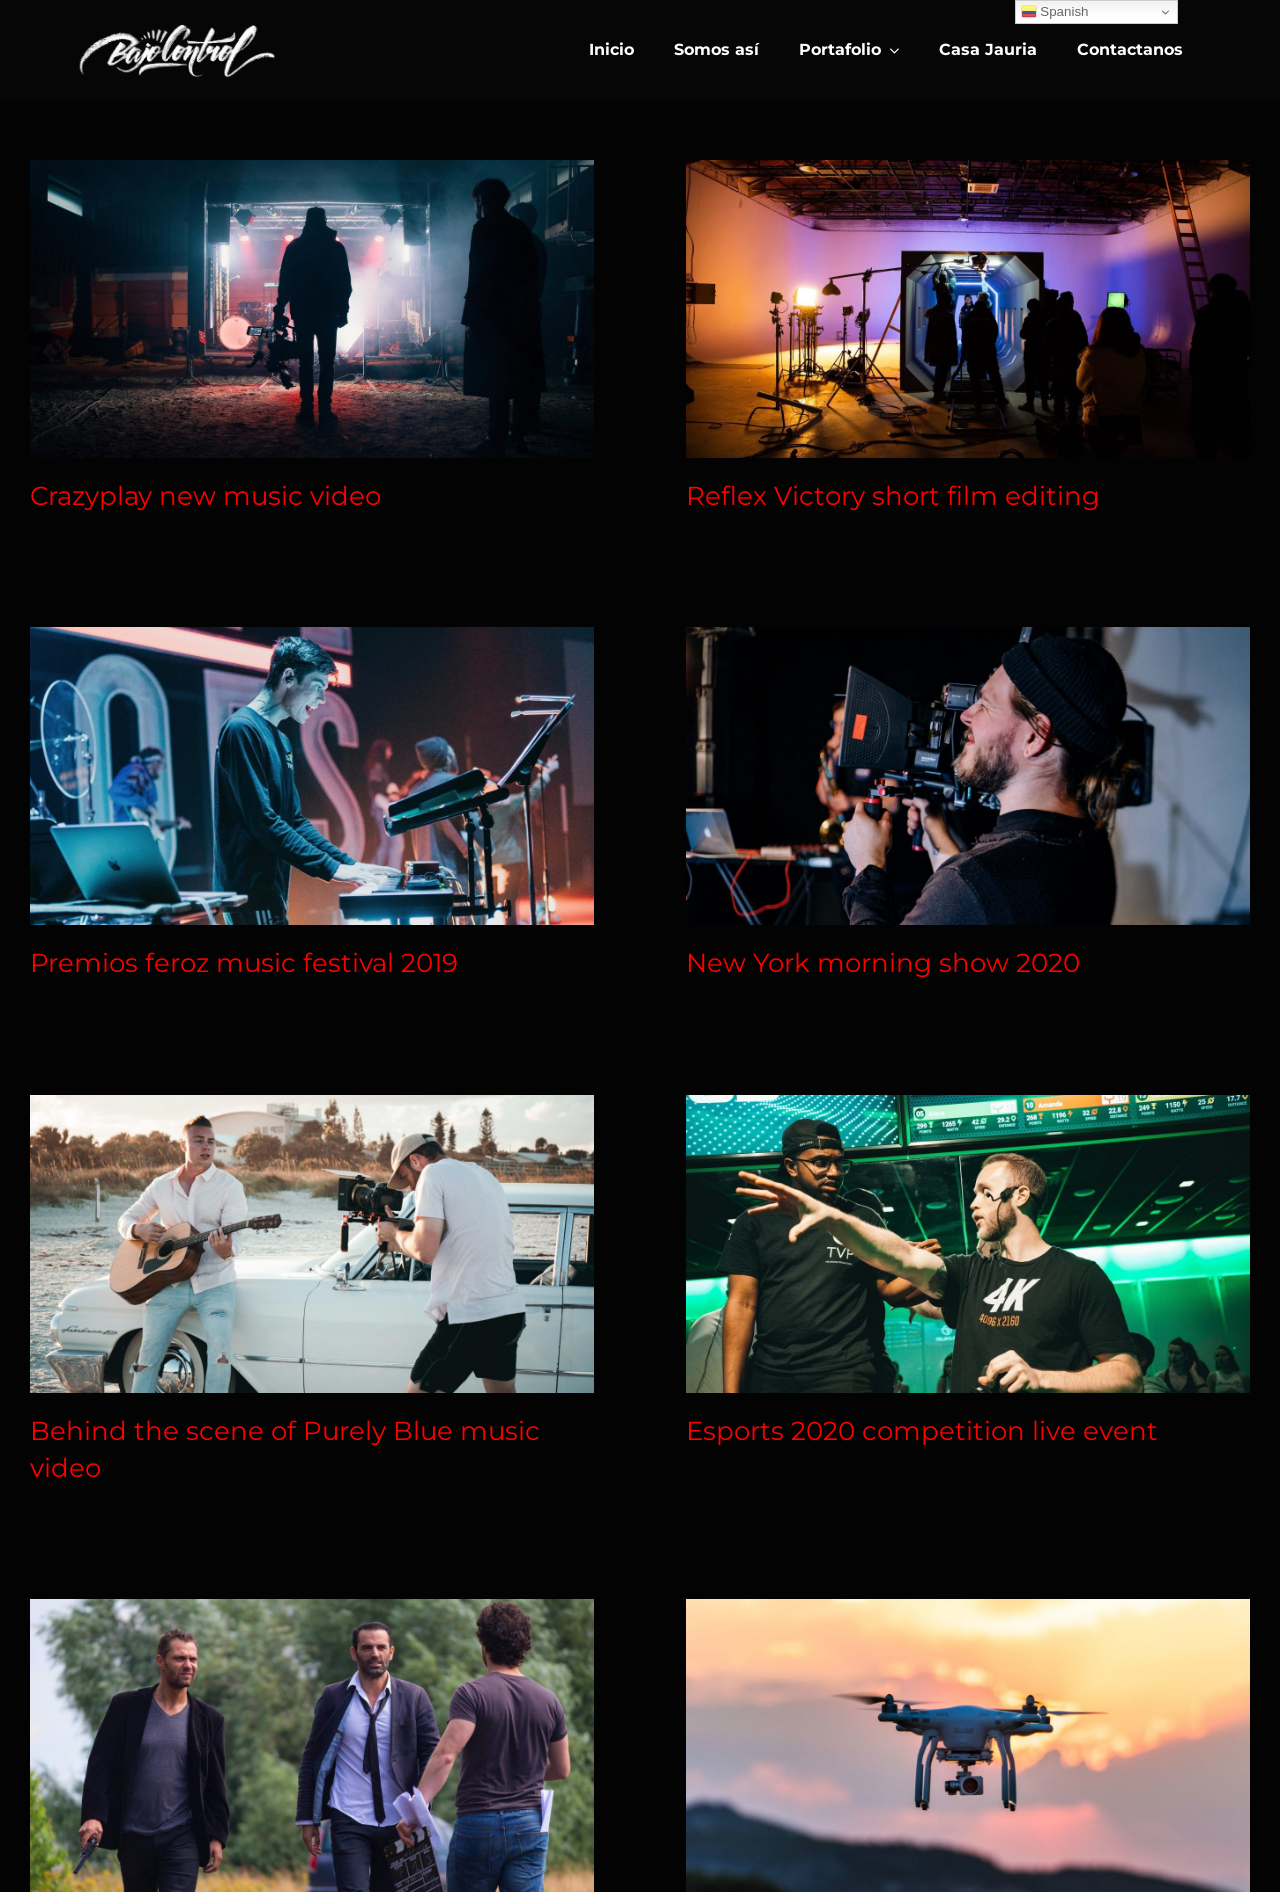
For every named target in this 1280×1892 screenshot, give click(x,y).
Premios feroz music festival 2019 (310, 929)
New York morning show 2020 (834, 958)
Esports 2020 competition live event (939, 1391)
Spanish (1055, 12)
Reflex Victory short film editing (877, 496)
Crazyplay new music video (205, 496)
